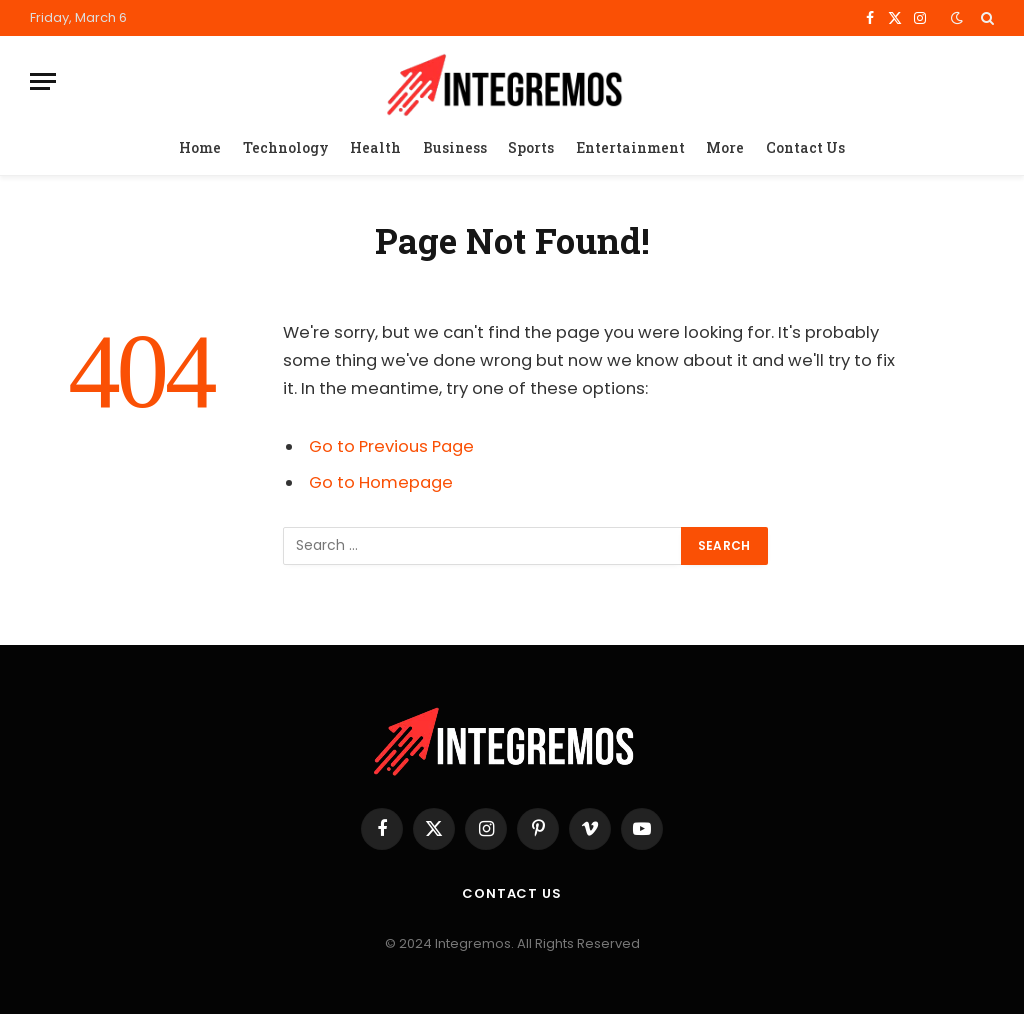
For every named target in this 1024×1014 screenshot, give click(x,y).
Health (375, 147)
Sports (531, 147)
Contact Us (805, 147)
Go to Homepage (381, 482)
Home (200, 147)
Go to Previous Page (391, 446)
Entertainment (630, 147)
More (725, 147)
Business (455, 147)
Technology (286, 147)
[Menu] (43, 81)
